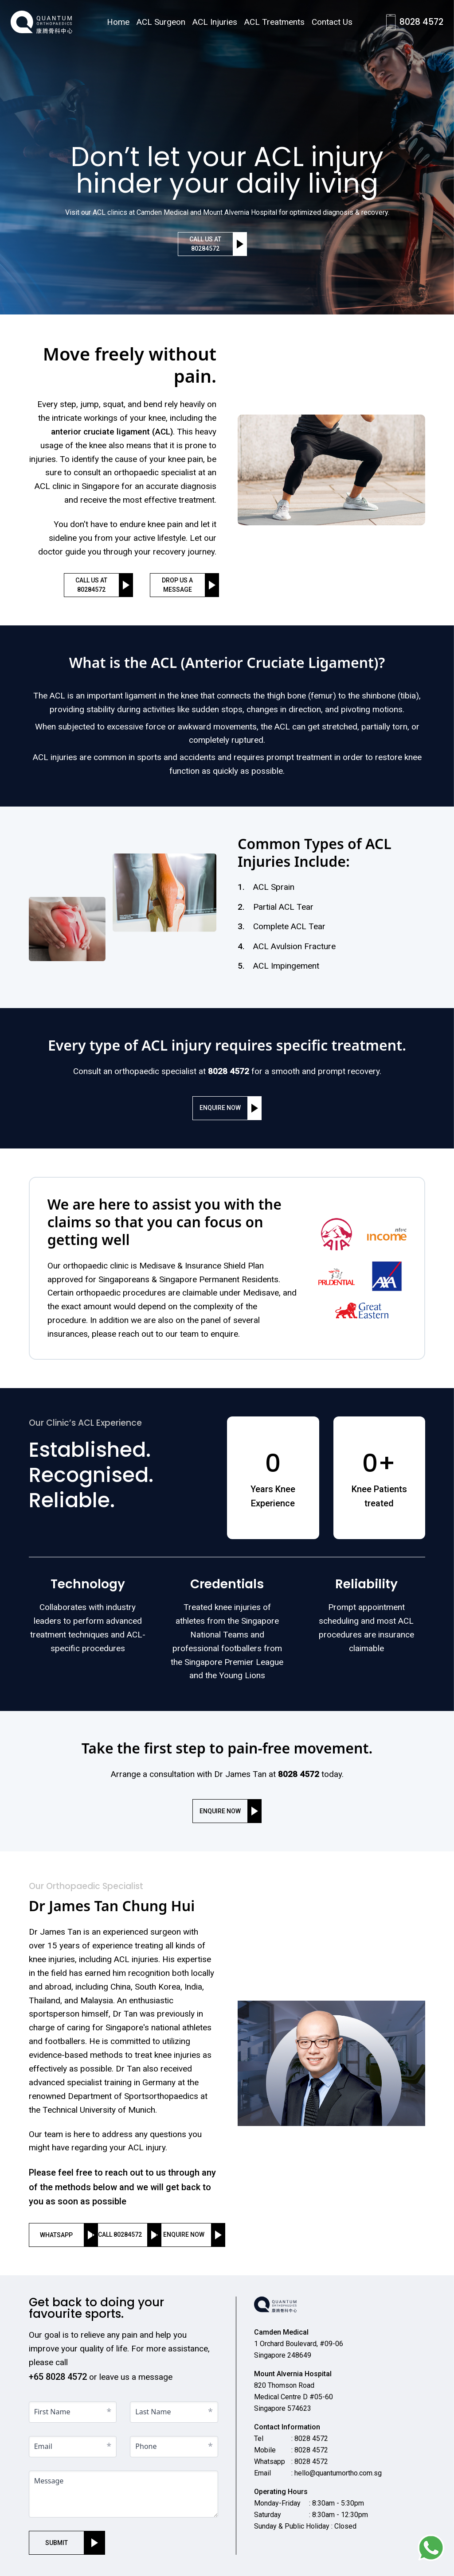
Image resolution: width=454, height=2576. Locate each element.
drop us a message (177, 585)
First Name (52, 2412)
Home (118, 22)
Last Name (153, 2412)
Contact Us (332, 22)
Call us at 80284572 (205, 244)
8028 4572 (421, 22)
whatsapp (56, 2234)
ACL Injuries (214, 22)
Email (43, 2446)
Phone (146, 2446)
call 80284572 (120, 2234)
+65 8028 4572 (58, 2376)
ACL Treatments (274, 22)
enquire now (220, 1107)
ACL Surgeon (161, 22)
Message (49, 2481)
